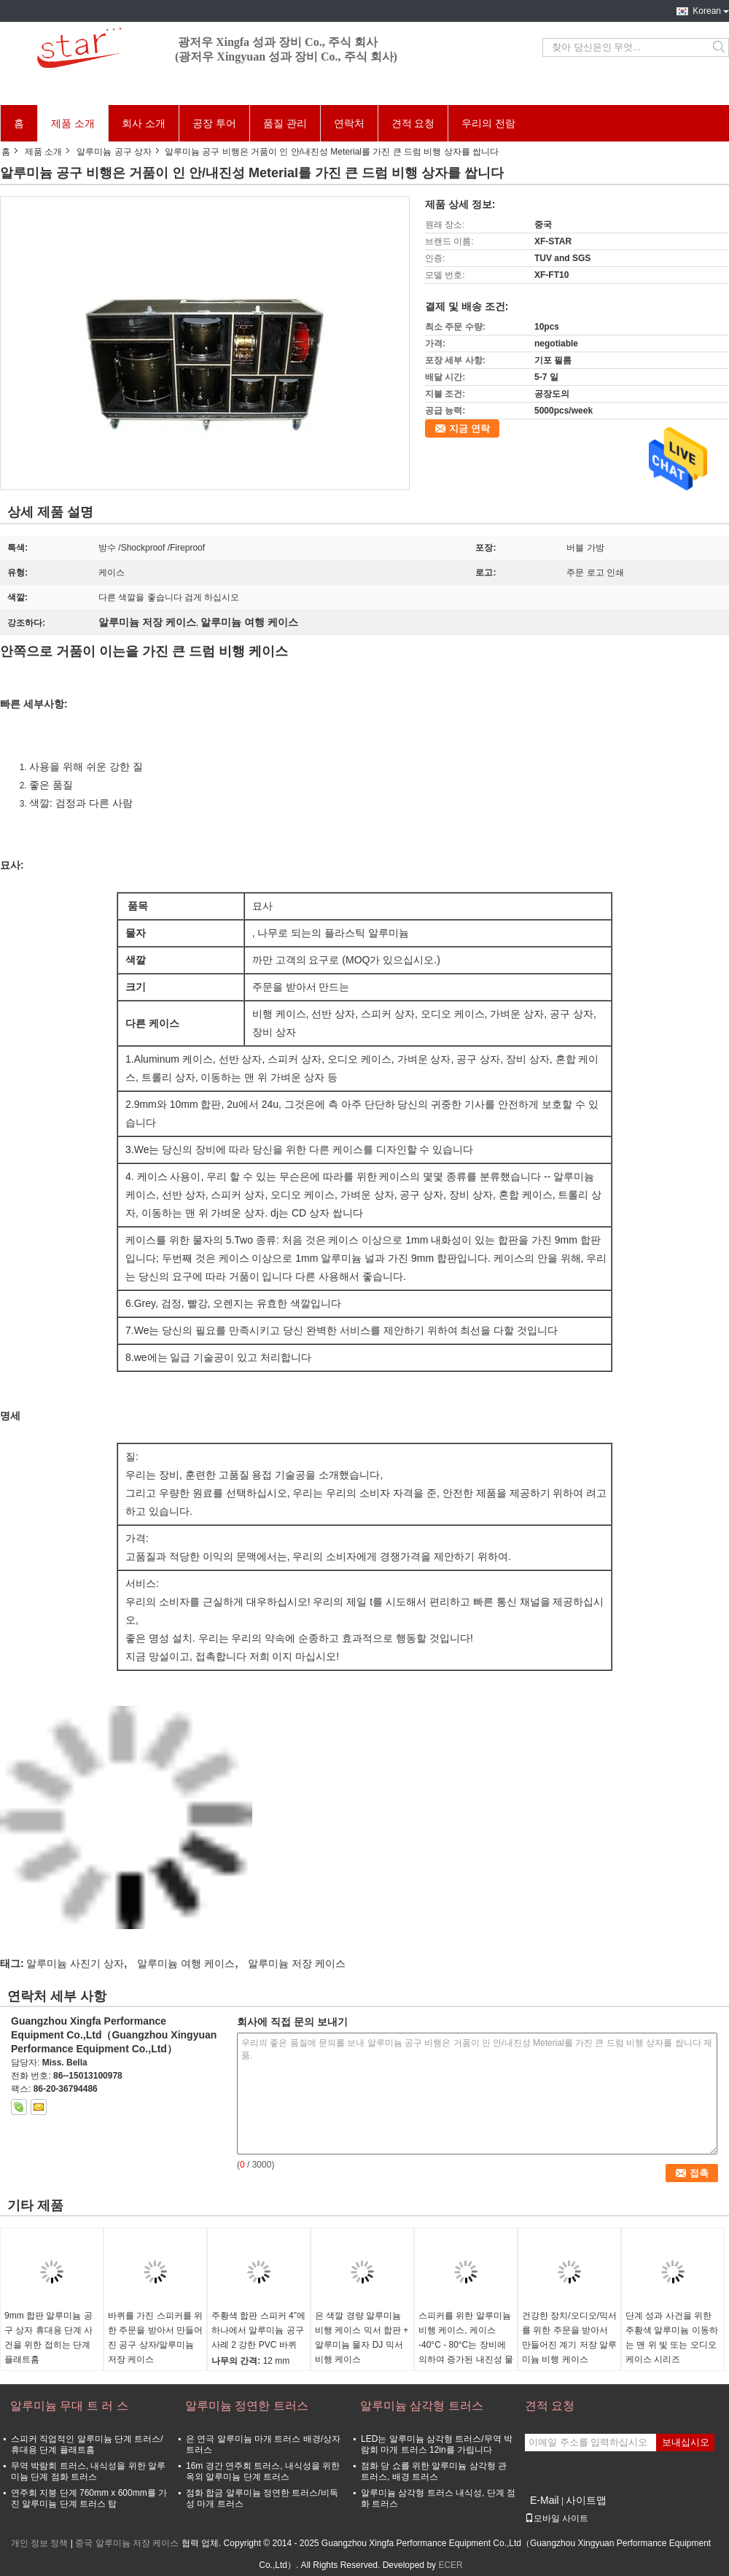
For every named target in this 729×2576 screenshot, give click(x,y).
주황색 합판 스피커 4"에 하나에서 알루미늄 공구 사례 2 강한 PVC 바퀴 (258, 2330)
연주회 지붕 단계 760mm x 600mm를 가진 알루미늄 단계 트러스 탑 (89, 2498)
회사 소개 (143, 123)
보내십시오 (685, 2442)
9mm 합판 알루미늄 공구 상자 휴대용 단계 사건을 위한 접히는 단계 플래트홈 (48, 2337)
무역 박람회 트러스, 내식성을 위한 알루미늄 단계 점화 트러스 (88, 2471)
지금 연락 (469, 428)
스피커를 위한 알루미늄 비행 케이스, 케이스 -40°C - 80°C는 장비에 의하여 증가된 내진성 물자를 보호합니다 (465, 2345)
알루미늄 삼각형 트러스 (421, 2406)
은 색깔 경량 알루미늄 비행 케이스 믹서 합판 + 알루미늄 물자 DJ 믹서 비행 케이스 (361, 2337)
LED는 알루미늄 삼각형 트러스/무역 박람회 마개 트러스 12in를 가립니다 (436, 2444)
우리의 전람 (488, 123)
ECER (450, 2565)
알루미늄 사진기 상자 (75, 1963)
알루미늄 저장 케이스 (297, 1963)
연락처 (349, 123)
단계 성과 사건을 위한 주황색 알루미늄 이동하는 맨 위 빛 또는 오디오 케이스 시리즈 (671, 2337)
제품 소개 (73, 123)
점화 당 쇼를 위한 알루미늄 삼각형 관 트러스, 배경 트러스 (434, 2471)
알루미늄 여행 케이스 (186, 1963)
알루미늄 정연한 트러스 (246, 2406)
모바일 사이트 (556, 2518)
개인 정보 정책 (40, 2543)
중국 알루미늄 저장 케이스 (127, 2543)
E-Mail (544, 2500)
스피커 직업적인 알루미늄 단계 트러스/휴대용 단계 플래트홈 (87, 2444)
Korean (707, 11)
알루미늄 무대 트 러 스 (69, 2406)
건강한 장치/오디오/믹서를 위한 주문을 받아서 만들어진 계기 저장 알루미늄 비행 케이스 (569, 2337)
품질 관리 (285, 123)
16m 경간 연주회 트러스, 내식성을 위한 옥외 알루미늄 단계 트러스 (263, 2471)
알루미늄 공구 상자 (114, 152)
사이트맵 (586, 2500)
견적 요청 (413, 123)
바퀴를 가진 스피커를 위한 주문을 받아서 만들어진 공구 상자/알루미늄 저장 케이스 (155, 2337)
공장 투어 (214, 123)
